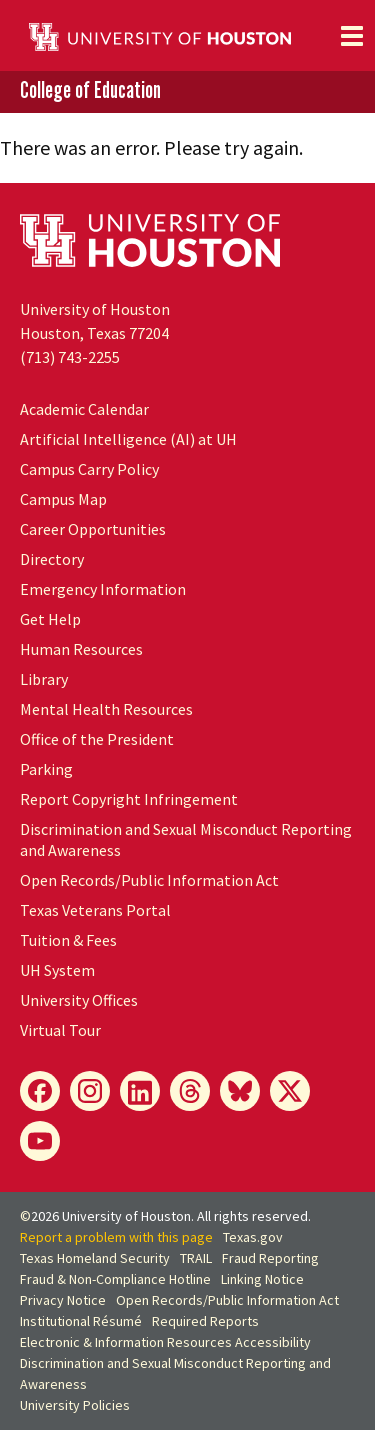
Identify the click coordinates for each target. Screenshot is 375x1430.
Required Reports (205, 1321)
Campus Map (63, 499)
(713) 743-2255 (70, 357)
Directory (52, 559)
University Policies (75, 1405)
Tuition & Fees (68, 940)
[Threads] (190, 1091)
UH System (57, 970)
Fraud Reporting (270, 1258)
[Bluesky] (240, 1091)
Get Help (50, 619)
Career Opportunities (93, 529)
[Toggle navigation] (352, 36)
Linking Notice (262, 1279)
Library (44, 679)
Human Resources (81, 649)
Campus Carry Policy (89, 469)
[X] (290, 1091)
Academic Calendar (84, 409)
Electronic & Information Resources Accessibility (165, 1342)
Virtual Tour (60, 1030)
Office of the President (97, 739)
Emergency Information (103, 589)
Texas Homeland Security (95, 1258)
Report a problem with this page (116, 1237)
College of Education (90, 90)
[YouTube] (40, 1141)
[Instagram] (90, 1091)
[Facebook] (40, 1091)
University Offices (79, 1000)
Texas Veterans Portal (95, 910)
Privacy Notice (63, 1300)
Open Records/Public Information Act (149, 880)
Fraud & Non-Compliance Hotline (115, 1279)
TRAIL (196, 1258)
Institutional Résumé (81, 1321)
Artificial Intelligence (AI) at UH (128, 439)
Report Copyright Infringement (129, 799)
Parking (46, 769)
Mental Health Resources (106, 709)
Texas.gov (253, 1237)
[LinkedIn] (140, 1091)
